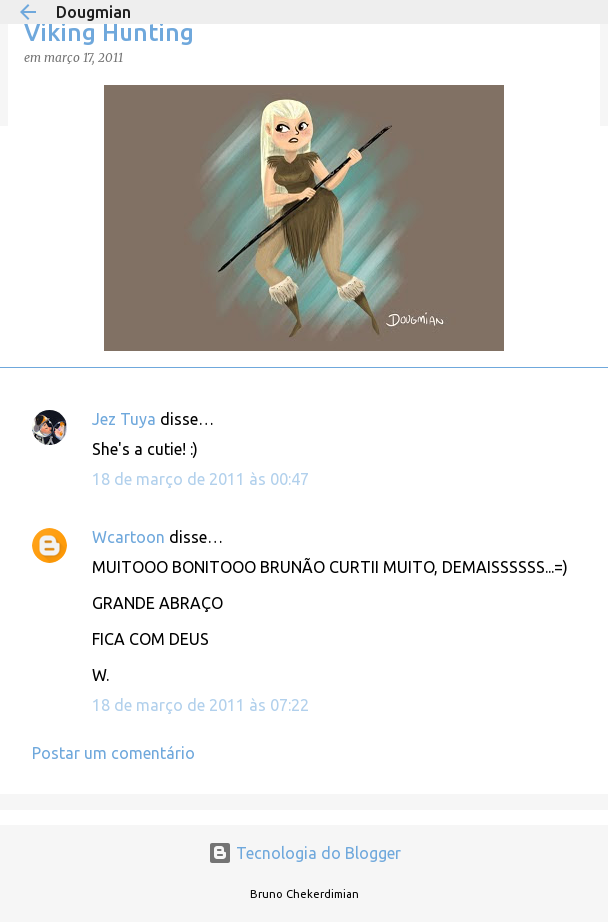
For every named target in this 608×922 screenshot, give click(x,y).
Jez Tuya (124, 419)
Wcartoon (128, 537)
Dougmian (93, 12)
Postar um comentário (113, 753)
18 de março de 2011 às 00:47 (200, 479)
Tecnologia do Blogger (304, 853)
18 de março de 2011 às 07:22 (200, 705)
